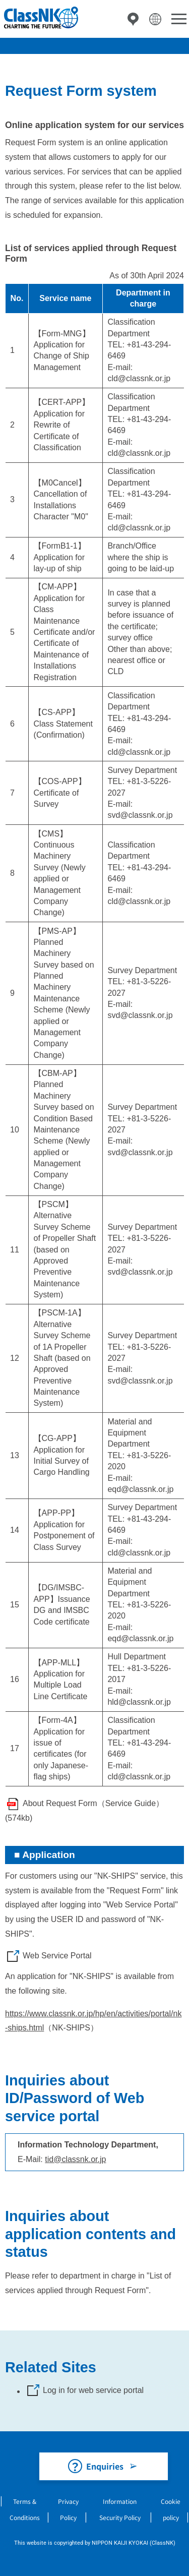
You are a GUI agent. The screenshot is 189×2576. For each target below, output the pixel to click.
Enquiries (104, 2466)
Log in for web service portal (93, 2390)
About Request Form (60, 1803)
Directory (133, 19)
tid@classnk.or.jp (75, 2159)
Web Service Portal (57, 1955)
